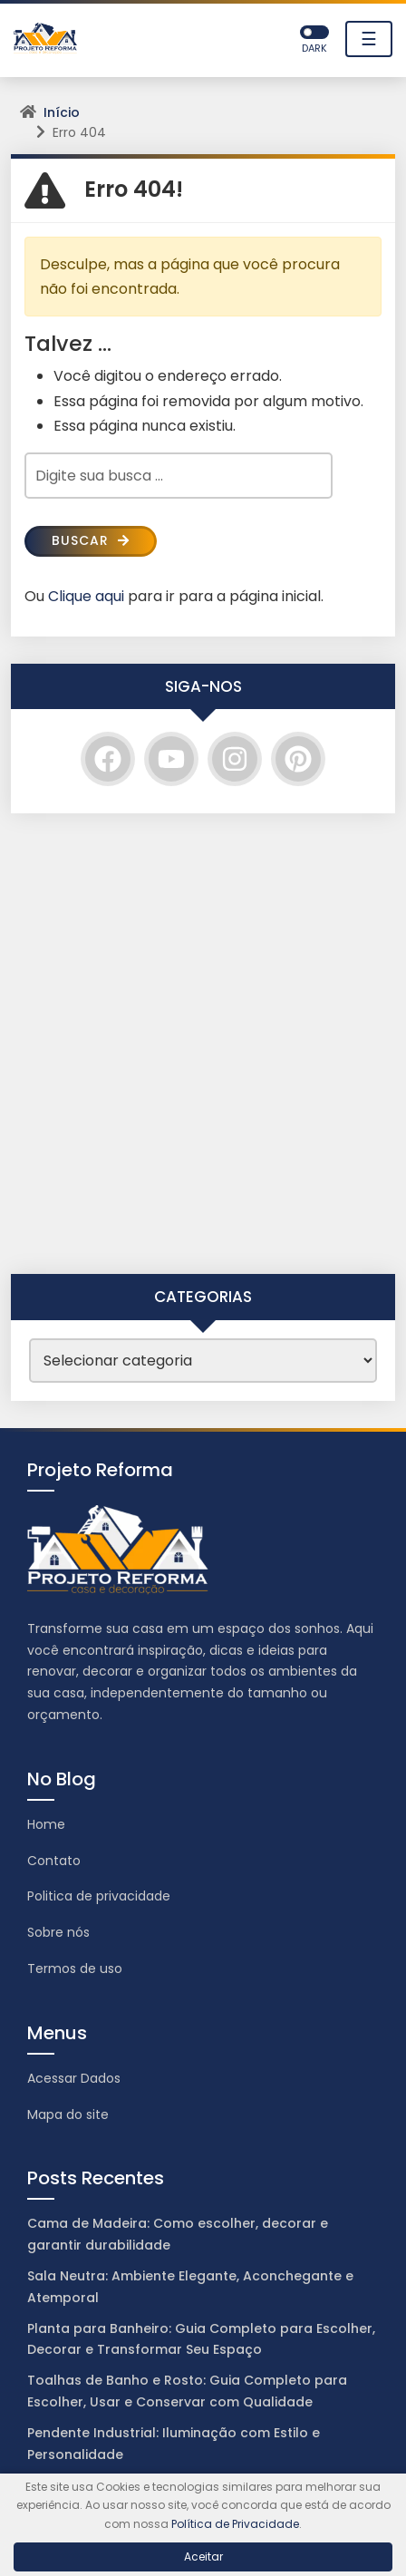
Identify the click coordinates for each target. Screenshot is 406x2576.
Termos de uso (74, 1968)
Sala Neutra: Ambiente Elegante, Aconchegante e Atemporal (190, 2287)
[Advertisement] (203, 1044)
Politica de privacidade (98, 1896)
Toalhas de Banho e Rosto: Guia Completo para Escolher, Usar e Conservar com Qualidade (187, 2391)
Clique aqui (86, 596)
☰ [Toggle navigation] (369, 39)
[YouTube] (171, 759)
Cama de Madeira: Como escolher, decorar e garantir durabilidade (177, 2234)
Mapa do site (68, 2114)
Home (46, 1824)
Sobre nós (58, 1932)
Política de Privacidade (235, 2524)
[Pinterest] (298, 759)
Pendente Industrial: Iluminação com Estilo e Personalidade (173, 2444)
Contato (54, 1861)
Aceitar (203, 2556)
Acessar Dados (74, 2078)
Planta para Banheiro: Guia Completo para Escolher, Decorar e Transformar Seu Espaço (201, 2339)
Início (62, 112)
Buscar (91, 540)
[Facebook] (107, 759)
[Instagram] (234, 759)
